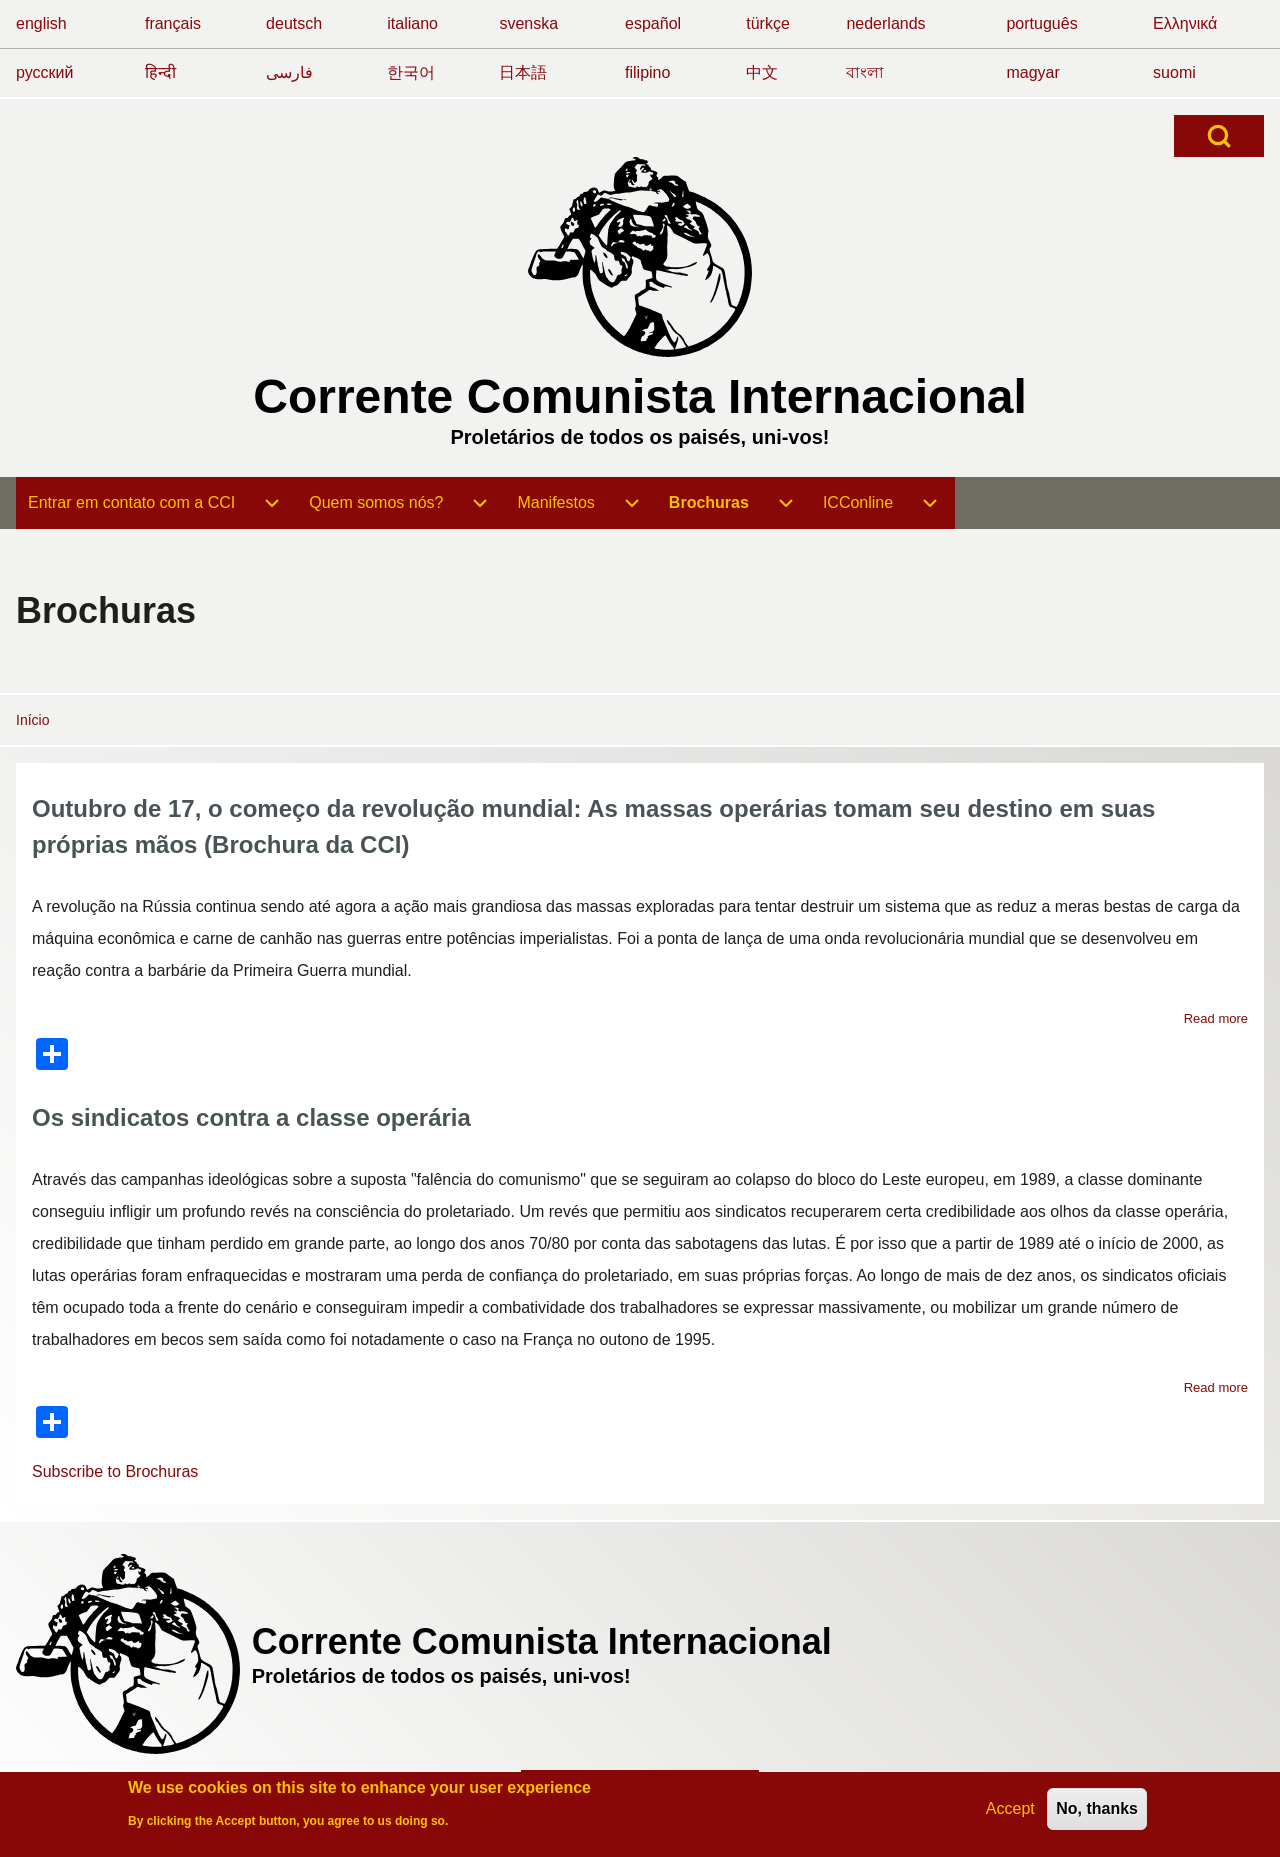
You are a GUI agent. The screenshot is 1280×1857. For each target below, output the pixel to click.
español (653, 23)
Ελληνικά (1185, 23)
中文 (762, 72)
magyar (1032, 72)
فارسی (289, 72)
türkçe (768, 23)
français (173, 23)
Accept (1010, 1811)
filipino (647, 72)
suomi (1174, 72)
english (41, 23)
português (1041, 23)
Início (32, 720)
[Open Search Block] (1219, 136)
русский (44, 72)
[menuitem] (131, 503)
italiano (412, 23)
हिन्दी (160, 72)
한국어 (411, 72)
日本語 (523, 72)
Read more (1216, 1018)
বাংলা (865, 72)
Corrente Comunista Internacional (639, 396)
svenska (528, 23)
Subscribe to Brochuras (115, 1471)
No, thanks (1097, 1811)
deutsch (294, 23)
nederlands (885, 23)
